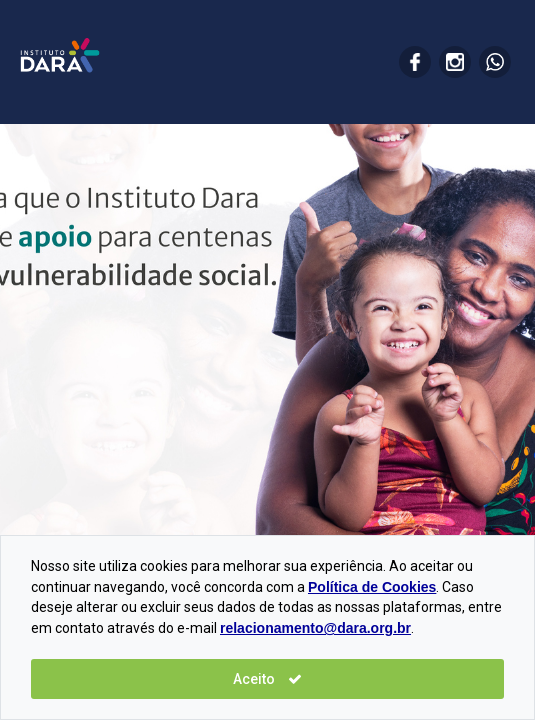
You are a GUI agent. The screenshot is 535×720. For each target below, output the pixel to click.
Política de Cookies (372, 587)
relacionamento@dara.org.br (315, 628)
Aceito (267, 679)
